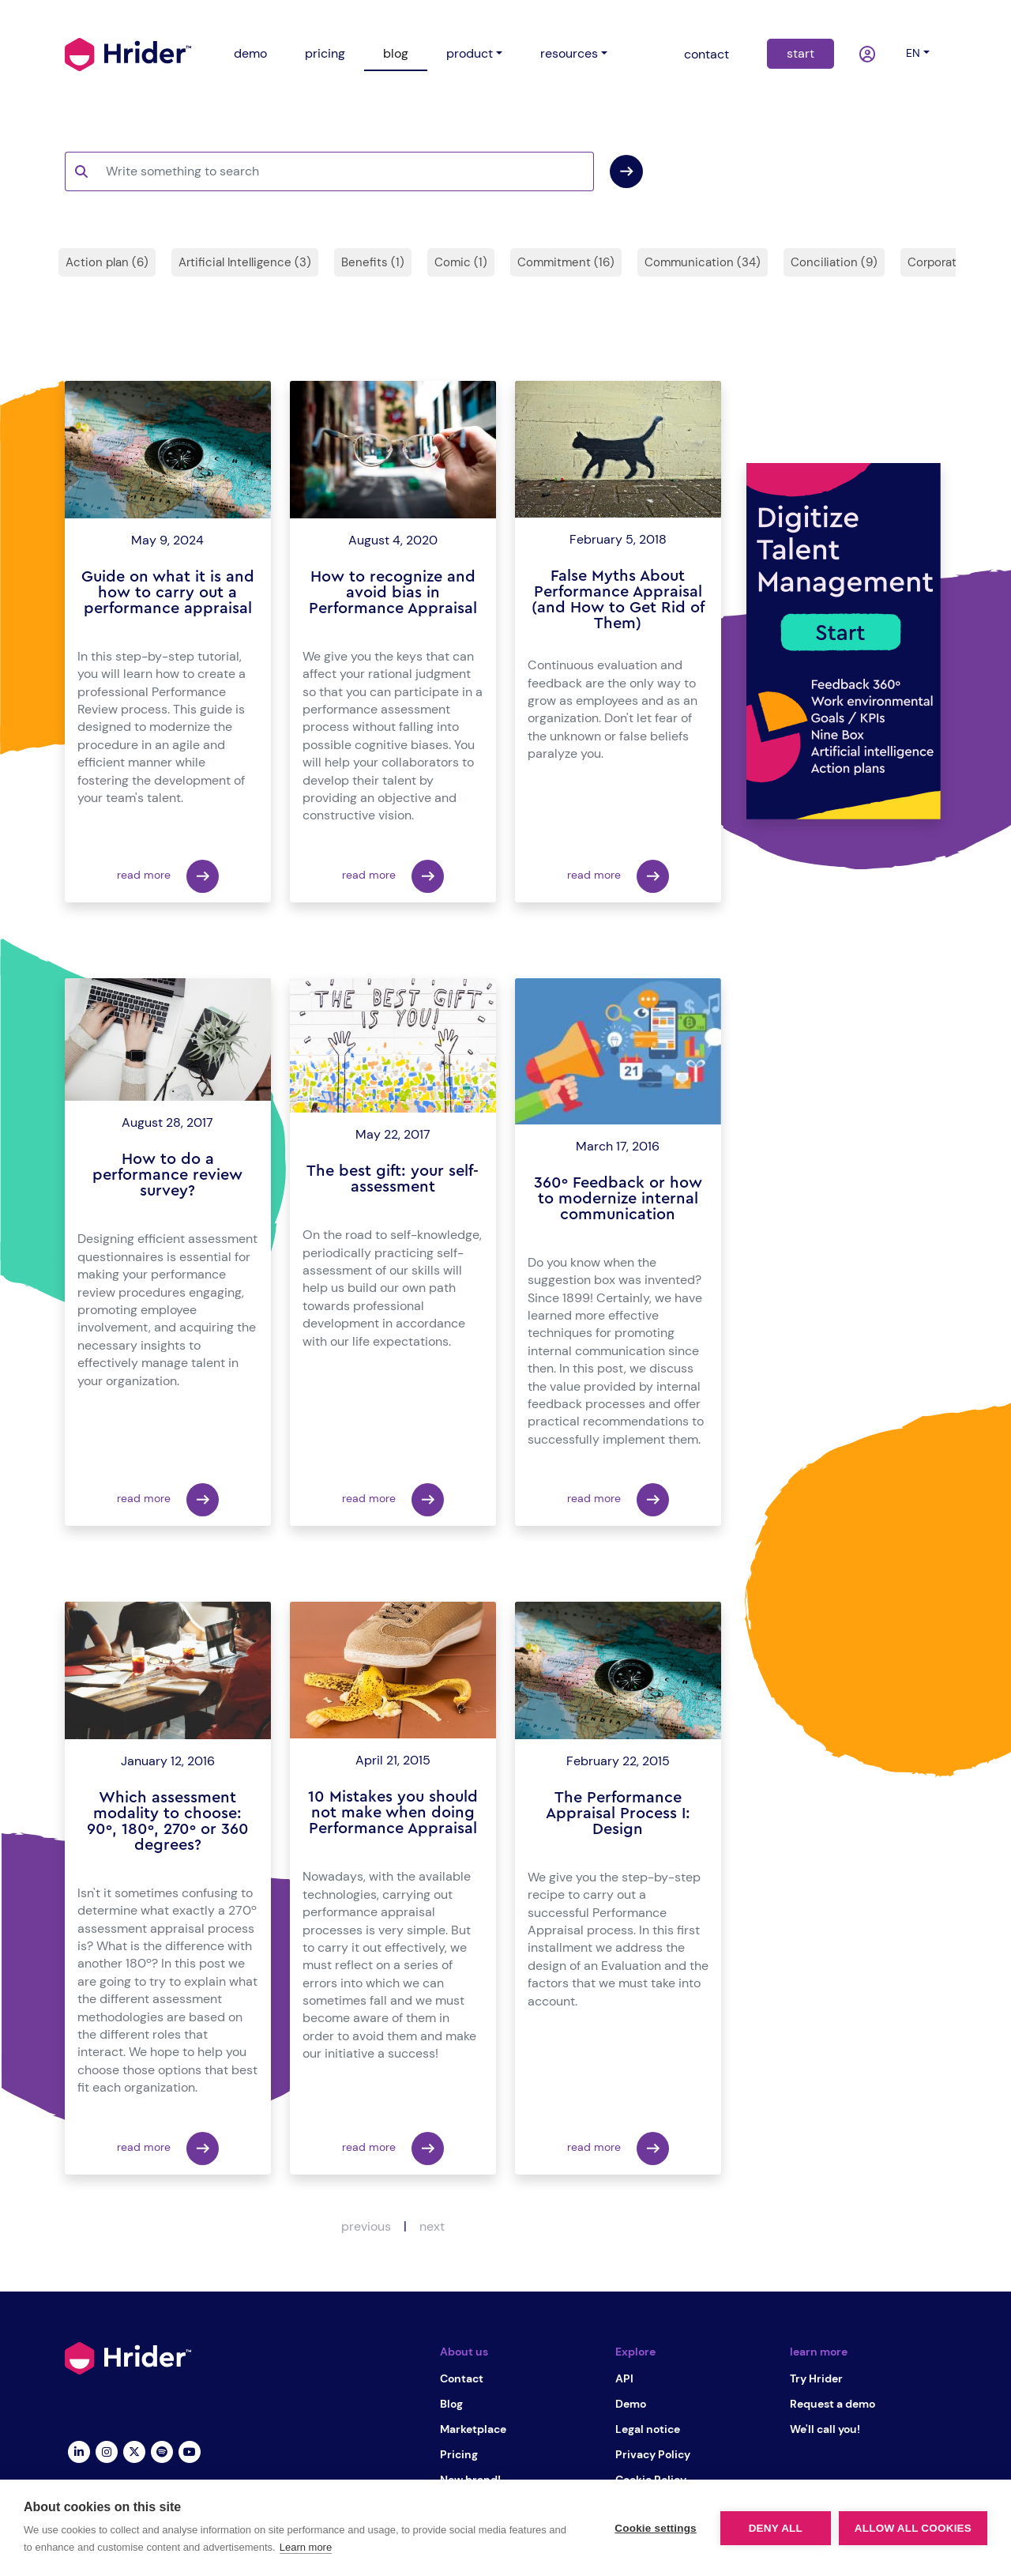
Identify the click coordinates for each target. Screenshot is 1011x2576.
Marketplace (473, 2429)
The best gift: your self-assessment (392, 1179)
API (624, 2378)
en (913, 53)
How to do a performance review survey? (167, 1175)
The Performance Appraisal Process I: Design (618, 1813)
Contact (461, 2378)
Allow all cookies (913, 2528)
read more (168, 876)
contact (706, 54)
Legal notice (647, 2429)
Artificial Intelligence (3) (245, 262)
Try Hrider (816, 2378)
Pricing (459, 2454)
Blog (451, 2404)
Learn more (306, 2547)
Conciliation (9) (834, 262)
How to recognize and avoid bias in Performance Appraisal (393, 592)
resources (569, 53)
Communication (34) (703, 262)
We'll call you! (825, 2429)
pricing (325, 53)
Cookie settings (655, 2528)
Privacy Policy (652, 2454)
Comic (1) (460, 262)
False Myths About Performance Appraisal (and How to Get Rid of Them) (618, 599)
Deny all (775, 2528)
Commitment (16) (565, 262)
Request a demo (832, 2404)
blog (395, 53)
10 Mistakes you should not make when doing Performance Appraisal (393, 1812)
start (800, 53)
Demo (630, 2404)
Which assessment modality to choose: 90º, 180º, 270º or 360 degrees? (168, 1821)
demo (250, 53)
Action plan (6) (107, 262)
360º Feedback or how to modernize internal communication (618, 1198)
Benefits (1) (372, 262)
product (469, 53)
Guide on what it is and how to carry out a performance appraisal (167, 592)
